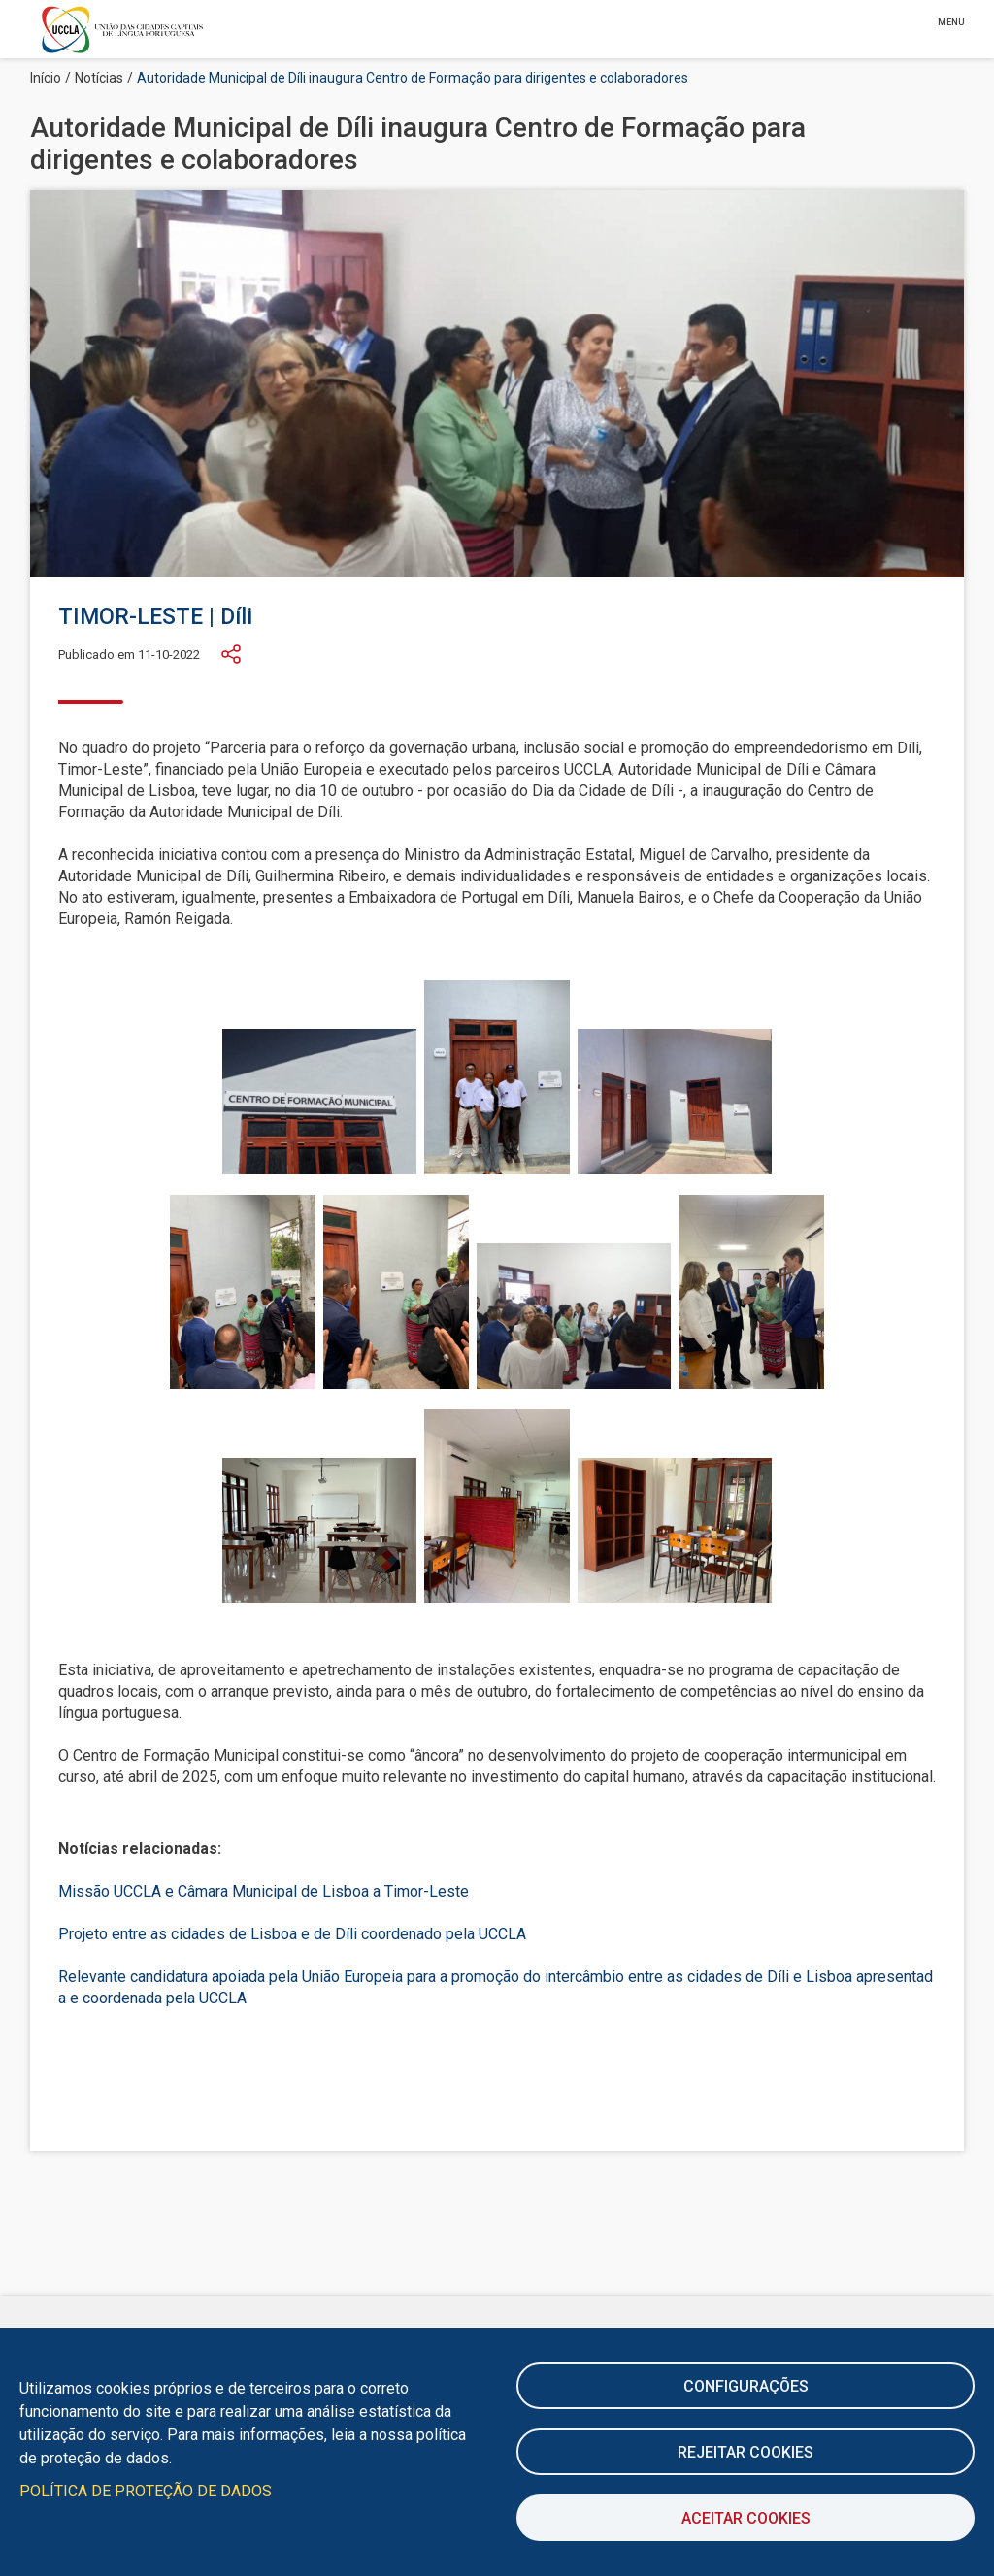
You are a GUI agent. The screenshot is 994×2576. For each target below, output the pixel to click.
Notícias (99, 77)
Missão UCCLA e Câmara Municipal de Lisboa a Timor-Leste (263, 1891)
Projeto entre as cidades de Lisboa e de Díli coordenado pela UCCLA (292, 1934)
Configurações (746, 2386)
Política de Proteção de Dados (145, 2491)
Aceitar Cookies (746, 2518)
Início (45, 77)
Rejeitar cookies (745, 2452)
